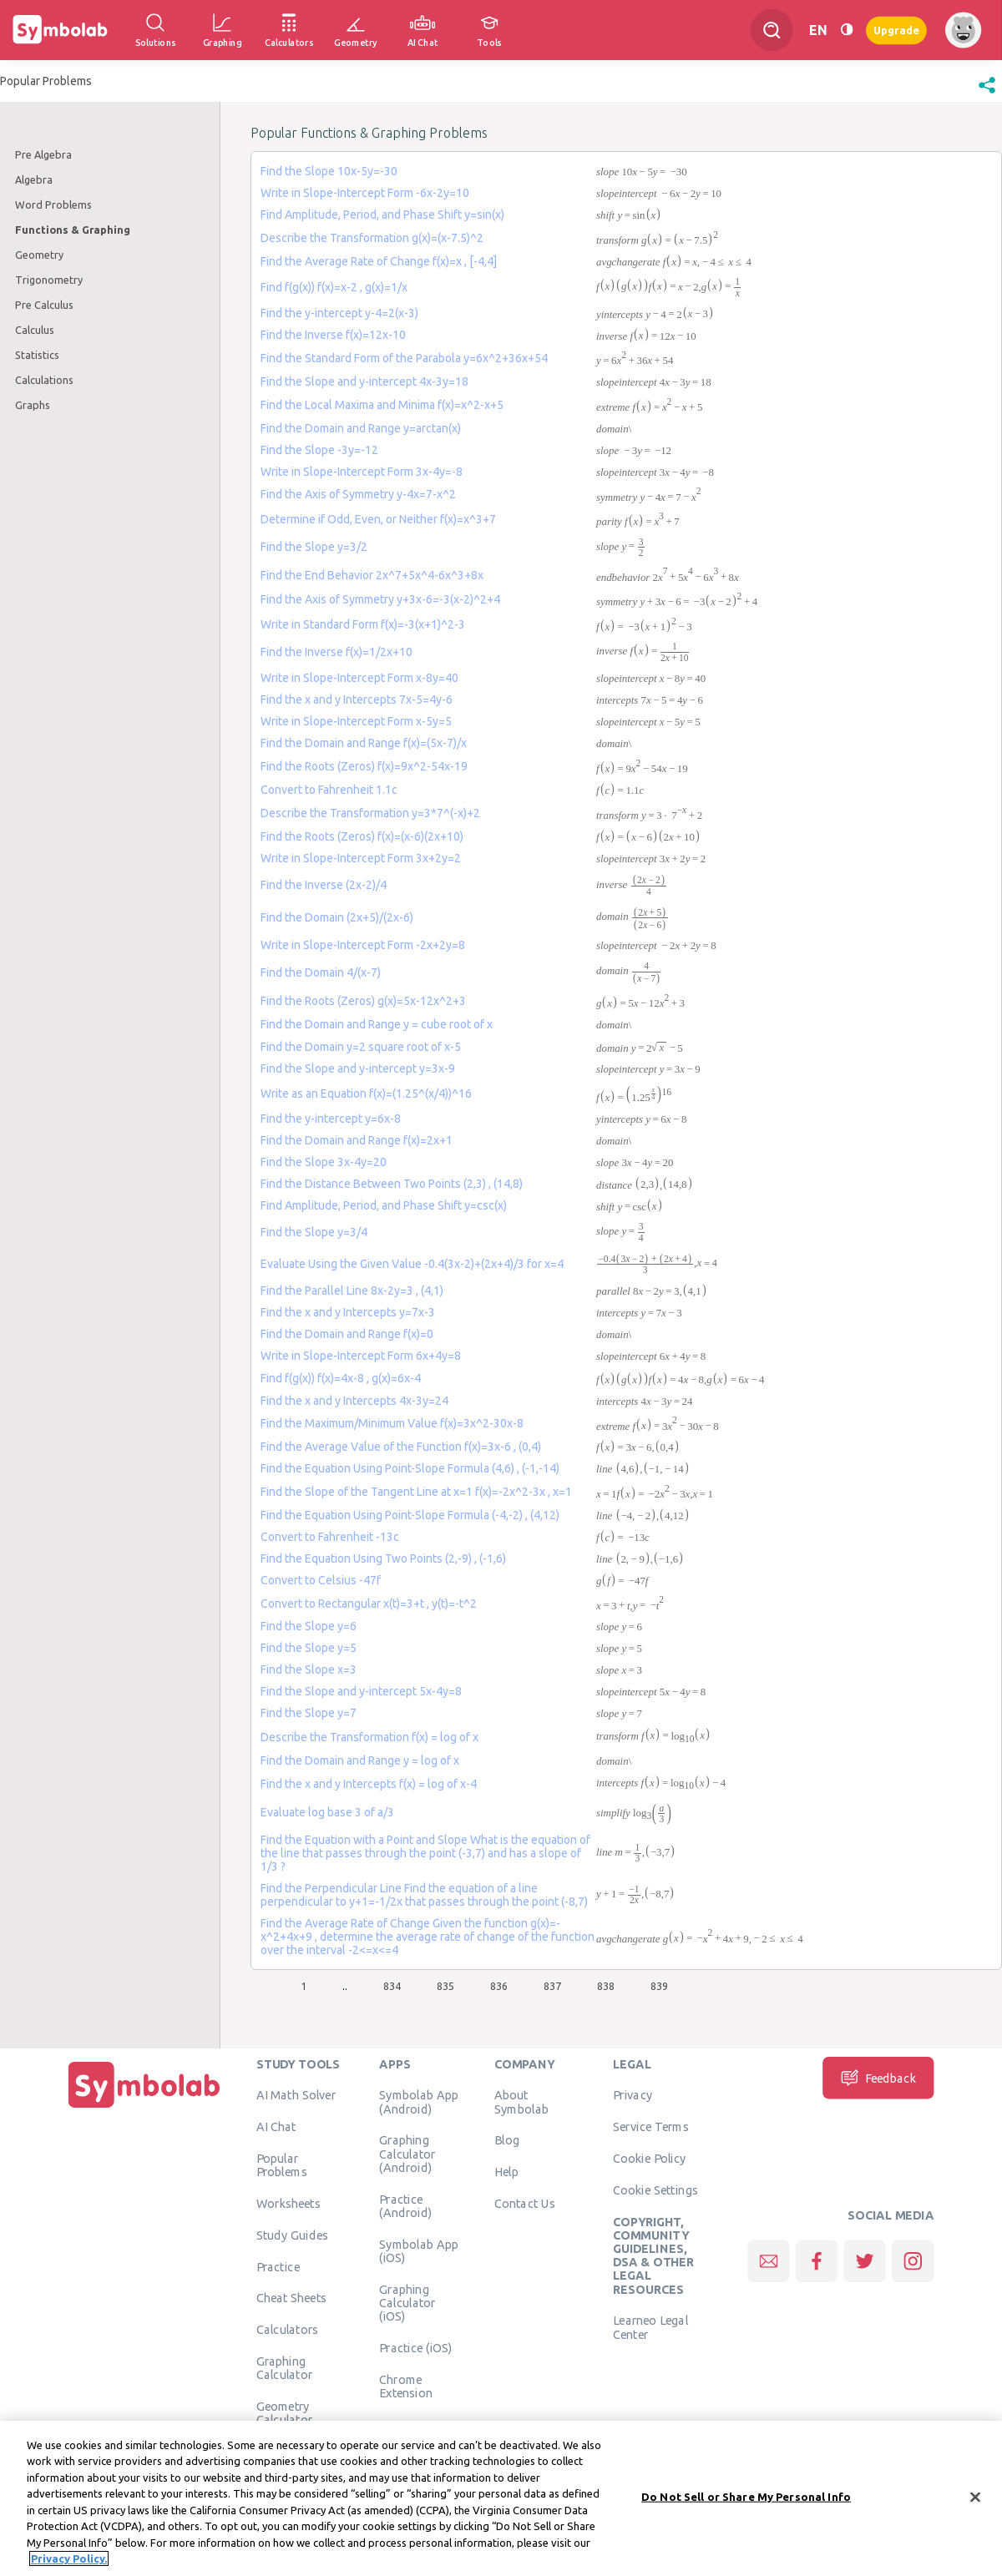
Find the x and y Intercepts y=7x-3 (348, 1312)
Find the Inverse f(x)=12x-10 (333, 334)
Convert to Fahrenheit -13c (330, 1536)
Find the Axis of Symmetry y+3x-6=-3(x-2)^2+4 (380, 599)
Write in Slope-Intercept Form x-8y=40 (359, 677)
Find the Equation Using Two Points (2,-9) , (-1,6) (383, 1558)
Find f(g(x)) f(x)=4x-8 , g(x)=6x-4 (341, 1378)
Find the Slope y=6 (309, 1626)
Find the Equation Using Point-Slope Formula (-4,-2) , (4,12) (410, 1515)
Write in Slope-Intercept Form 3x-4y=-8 (362, 471)
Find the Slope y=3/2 (314, 546)
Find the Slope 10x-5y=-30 (329, 171)
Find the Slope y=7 (309, 1713)
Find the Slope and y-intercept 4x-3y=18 (364, 381)
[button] (987, 93)
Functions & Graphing (72, 229)
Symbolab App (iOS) (418, 2250)
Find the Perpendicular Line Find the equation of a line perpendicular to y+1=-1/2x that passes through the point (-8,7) (424, 1894)
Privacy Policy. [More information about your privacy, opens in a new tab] (69, 2559)
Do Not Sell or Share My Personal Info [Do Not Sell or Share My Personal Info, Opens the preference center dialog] (746, 2497)
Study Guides (292, 2234)
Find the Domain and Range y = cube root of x (377, 1024)
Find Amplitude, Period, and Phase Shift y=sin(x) (382, 214)
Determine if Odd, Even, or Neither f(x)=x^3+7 (378, 519)
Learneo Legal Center (650, 2326)
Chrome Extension (406, 2385)
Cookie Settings (655, 2189)
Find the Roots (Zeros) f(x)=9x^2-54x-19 (364, 766)
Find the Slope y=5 (309, 1647)
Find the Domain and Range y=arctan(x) (361, 428)
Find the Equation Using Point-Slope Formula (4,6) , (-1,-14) (410, 1468)
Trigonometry (49, 279)
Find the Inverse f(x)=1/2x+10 (336, 652)
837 (552, 1986)
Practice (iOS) (415, 2347)
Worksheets (288, 2203)
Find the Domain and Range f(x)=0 (347, 1334)
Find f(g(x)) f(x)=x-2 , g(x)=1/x (334, 287)
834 (392, 1986)
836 (499, 1986)
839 (659, 1986)
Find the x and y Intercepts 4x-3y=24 (354, 1400)
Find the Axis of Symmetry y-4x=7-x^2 (358, 494)
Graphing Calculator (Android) (407, 2153)
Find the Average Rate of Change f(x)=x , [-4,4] (379, 261)
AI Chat (276, 2126)
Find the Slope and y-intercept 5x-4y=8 (361, 1691)
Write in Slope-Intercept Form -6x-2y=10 (365, 193)
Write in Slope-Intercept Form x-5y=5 (356, 721)
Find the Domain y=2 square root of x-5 (361, 1046)
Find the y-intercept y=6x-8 (331, 1118)
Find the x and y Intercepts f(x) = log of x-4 (369, 1784)
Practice (278, 2266)
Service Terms (651, 2126)
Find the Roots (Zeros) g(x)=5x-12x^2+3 (363, 1001)
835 (445, 1986)
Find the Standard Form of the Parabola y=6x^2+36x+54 (404, 358)
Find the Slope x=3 (309, 1669)
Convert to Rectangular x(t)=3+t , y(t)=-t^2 (369, 1603)
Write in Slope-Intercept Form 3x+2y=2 (361, 858)
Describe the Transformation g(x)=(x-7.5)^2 (372, 238)
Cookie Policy (649, 2157)
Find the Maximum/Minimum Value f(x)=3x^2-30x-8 (392, 1423)
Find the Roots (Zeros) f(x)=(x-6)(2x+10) (362, 836)
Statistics (37, 355)
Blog (506, 2139)
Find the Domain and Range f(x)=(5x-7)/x (364, 743)
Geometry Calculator (284, 2412)
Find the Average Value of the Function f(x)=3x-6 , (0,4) (401, 1446)
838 (606, 1986)
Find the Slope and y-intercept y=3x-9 (358, 1068)
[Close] (975, 2497)
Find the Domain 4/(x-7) (321, 972)
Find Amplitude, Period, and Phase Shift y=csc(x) (384, 1205)
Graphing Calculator (284, 2367)
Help (506, 2171)
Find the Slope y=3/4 (314, 1232)
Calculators (287, 2329)
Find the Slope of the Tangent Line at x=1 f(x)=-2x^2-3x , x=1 (416, 1491)
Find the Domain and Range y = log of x (360, 1760)
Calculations (44, 380)
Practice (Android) (405, 2205)
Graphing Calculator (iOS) (407, 2302)
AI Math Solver (296, 2094)
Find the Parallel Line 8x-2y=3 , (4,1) (352, 1290)
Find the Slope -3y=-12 (319, 450)
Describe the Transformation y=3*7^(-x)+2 (370, 813)
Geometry (39, 254)
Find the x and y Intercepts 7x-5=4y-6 (357, 699)
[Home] (144, 2107)
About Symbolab (521, 2101)
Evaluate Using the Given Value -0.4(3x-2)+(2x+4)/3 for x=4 (412, 1263)
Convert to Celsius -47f (321, 1580)
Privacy (632, 2094)
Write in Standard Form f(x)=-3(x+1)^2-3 (363, 624)
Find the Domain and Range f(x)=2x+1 (357, 1140)
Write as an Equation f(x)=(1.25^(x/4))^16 (366, 1093)
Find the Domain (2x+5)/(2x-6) (337, 917)
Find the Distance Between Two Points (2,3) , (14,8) (392, 1183)
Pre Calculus (44, 305)
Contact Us (524, 2203)
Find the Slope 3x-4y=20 (324, 1162)
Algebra (34, 179)
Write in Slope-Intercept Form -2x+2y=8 (363, 945)
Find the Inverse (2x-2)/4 (324, 884)
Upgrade (896, 29)
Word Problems (53, 204)
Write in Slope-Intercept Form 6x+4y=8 (361, 1355)
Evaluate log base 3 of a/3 (327, 1812)
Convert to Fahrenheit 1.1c (329, 789)
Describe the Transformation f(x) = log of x (369, 1737)
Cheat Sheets (291, 2297)
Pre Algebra (43, 154)
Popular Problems (281, 2164)
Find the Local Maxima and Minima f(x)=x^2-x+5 (382, 405)
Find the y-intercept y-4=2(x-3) (339, 313)
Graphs (32, 405)
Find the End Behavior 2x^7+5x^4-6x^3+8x (372, 575)
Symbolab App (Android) (418, 2101)
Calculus (34, 330)
